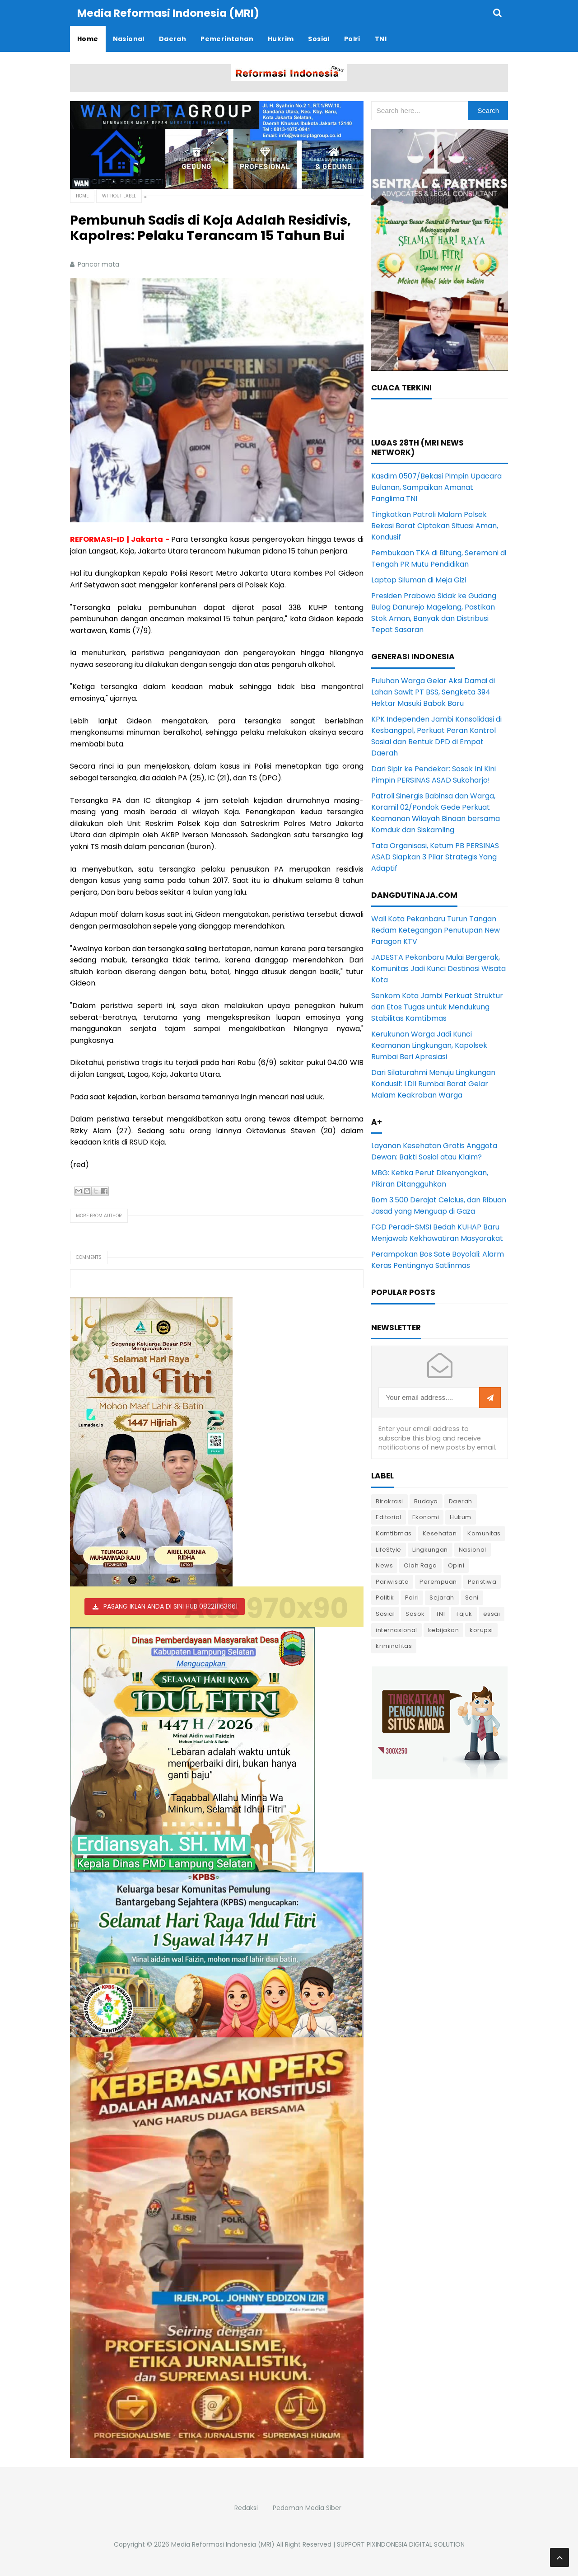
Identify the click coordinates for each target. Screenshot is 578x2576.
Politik (385, 1597)
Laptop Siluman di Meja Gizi (418, 579)
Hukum (460, 1516)
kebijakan (443, 1629)
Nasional (472, 1549)
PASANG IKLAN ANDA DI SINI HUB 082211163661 (170, 1605)
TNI (440, 1613)
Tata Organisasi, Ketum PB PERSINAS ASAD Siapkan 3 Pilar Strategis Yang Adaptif (435, 856)
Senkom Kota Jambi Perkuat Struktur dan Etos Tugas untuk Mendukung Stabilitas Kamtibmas (437, 1006)
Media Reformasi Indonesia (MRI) (223, 2543)
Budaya (426, 1501)
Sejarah (441, 1597)
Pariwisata (392, 1581)
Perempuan (438, 1581)
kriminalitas (394, 1645)
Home (82, 195)
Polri (412, 1597)
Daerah (460, 1501)
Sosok (415, 1613)
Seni (472, 1597)
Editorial (388, 1516)
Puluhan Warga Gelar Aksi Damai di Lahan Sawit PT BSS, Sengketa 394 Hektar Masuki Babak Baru (433, 691)
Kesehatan (440, 1533)
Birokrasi (389, 1501)
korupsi (481, 1629)
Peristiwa (482, 1581)
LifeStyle (388, 1549)
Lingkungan (430, 1549)
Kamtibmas (394, 1533)
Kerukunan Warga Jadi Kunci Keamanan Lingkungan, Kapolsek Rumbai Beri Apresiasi (429, 1044)
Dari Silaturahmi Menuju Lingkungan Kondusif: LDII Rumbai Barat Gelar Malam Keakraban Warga (433, 1083)
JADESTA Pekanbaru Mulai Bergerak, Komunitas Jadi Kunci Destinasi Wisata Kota (438, 968)
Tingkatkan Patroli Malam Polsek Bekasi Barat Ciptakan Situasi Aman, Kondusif (434, 525)
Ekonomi (425, 1516)
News (384, 1565)
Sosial (385, 1613)
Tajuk (464, 1613)
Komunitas (484, 1533)
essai (491, 1613)
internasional (396, 1629)
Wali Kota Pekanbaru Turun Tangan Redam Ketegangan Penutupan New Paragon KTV (435, 929)
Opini (456, 1565)
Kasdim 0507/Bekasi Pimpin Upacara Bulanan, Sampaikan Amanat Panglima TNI (436, 486)
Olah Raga (420, 1565)
